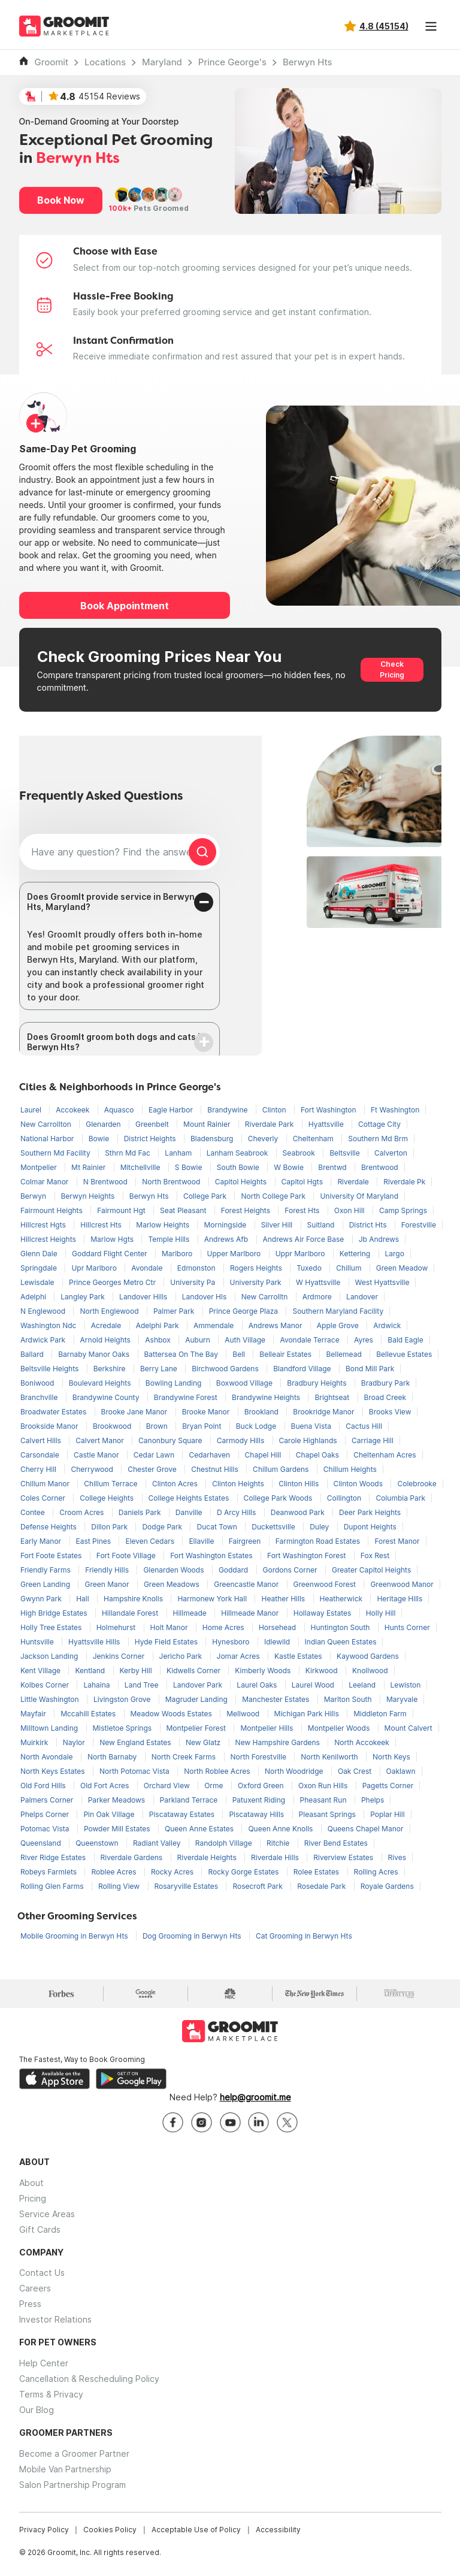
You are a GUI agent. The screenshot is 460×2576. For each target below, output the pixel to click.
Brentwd (333, 1167)
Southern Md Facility (56, 1152)
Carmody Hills (242, 1440)
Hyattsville (327, 1124)
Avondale (148, 1267)
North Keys (391, 1756)
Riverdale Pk (404, 1181)
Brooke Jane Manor (135, 1411)
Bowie (100, 1138)
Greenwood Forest (325, 1584)
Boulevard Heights (101, 1382)
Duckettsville (274, 1526)
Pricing (32, 2198)
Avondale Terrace (310, 1339)
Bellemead (345, 1354)
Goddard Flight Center (110, 1253)
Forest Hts (303, 1210)
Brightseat (332, 1397)
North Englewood (110, 1311)
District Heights (151, 1138)
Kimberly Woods (263, 1670)
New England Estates (136, 1742)
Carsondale (40, 1454)
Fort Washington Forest (307, 1555)
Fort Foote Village (127, 1555)
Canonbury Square (171, 1440)
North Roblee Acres (218, 1771)
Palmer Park (174, 1311)
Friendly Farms (46, 1569)
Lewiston (406, 1684)
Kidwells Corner (194, 1670)
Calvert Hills (41, 1440)
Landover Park (198, 1684)
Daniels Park (141, 1512)
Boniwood (38, 1382)
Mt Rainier (89, 1167)
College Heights (107, 1497)
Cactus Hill (364, 1426)
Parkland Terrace (190, 1799)
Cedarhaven (210, 1454)
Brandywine (228, 1109)
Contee (33, 1512)
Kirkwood (322, 1670)
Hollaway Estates (323, 1613)
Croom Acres (82, 1512)
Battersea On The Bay (182, 1354)
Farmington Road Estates (319, 1541)
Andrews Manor (276, 1325)
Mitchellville (141, 1167)
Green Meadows (172, 1584)
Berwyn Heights (89, 1196)
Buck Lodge (257, 1426)
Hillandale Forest (131, 1613)
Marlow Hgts (112, 1239)
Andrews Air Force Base (304, 1239)
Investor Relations (55, 2319)
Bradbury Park (385, 1382)
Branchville (40, 1397)
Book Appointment (124, 606)
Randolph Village (224, 1843)
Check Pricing (392, 669)
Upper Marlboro (235, 1253)
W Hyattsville (319, 1282)
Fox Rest (375, 1555)
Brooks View (390, 1411)
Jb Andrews (379, 1239)
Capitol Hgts (303, 1181)
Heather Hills (284, 1598)
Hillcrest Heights (49, 1239)
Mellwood (243, 1713)
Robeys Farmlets (49, 1871)
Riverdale (354, 1181)
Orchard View (168, 1785)
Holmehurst (117, 1627)
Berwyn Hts (307, 62)
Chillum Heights (350, 1469)
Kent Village (41, 1670)
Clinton (275, 1109)
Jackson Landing (50, 1656)
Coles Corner (43, 1497)
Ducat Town (217, 1526)
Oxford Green (262, 1785)
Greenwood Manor (401, 1584)
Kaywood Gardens (368, 1656)
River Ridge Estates (54, 1857)
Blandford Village (303, 1368)
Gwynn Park (41, 1598)
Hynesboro (232, 1641)
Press (30, 2304)
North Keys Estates (53, 1771)
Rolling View (119, 1886)
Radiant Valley (158, 1843)
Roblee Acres (114, 1871)
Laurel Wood (314, 1684)
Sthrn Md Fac (128, 1152)
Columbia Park (400, 1497)
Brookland (262, 1411)
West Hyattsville (382, 1282)
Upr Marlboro (95, 1267)
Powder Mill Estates (118, 1828)
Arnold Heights (106, 1339)
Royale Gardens (387, 1886)
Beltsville (345, 1152)
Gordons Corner (291, 1569)
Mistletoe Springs (123, 1728)
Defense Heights (49, 1526)
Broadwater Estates (54, 1411)
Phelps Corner (45, 1814)
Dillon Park (110, 1526)
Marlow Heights (163, 1224)
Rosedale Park (322, 1886)
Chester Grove (153, 1469)
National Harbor (48, 1138)
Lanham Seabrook (238, 1152)
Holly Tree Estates (52, 1627)
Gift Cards (39, 2229)
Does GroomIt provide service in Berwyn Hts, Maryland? (111, 901)
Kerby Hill (137, 1670)
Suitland (322, 1224)
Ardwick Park (44, 1339)
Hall (83, 1598)
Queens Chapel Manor (366, 1828)
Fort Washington (329, 1109)
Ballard (33, 1354)
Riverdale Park (270, 1124)
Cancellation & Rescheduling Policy (89, 2379)
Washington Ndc (49, 1325)
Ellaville (202, 1541)
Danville (189, 1512)
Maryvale (401, 1699)
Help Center (43, 2363)
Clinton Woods (359, 1483)
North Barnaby (113, 1756)
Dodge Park (163, 1526)
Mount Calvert (408, 1728)
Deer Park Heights (370, 1512)
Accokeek (73, 1109)
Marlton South (349, 1699)
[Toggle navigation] (431, 26)
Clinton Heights (239, 1483)
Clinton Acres (175, 1483)
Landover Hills (144, 1296)
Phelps (372, 1799)
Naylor (75, 1742)
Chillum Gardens (282, 1469)
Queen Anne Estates (200, 1828)
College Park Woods (279, 1497)
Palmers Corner (47, 1799)
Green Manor (107, 1584)
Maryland (162, 62)
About (31, 2183)
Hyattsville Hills (95, 1641)
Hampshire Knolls (134, 1598)
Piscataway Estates (183, 1814)
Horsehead (278, 1627)
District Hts (369, 1224)
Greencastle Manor (247, 1584)
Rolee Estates (317, 1871)
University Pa (193, 1282)
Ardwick (387, 1325)
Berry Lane (159, 1368)
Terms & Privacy (51, 2394)
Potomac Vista (45, 1828)
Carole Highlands (309, 1440)
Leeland (363, 1684)
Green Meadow (402, 1267)
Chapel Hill (264, 1454)
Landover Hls (205, 1296)
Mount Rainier (207, 1124)
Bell (239, 1354)
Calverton (390, 1152)
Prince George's (232, 62)
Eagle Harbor (172, 1109)
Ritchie (279, 1843)
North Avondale (47, 1756)
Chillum (350, 1267)
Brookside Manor (50, 1426)
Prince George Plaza (244, 1311)
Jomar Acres (239, 1656)
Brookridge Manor (324, 1411)
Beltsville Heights (50, 1368)
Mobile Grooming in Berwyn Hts (75, 1935)
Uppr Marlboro (301, 1253)
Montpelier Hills (267, 1728)
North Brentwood (172, 1181)
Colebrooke (416, 1483)
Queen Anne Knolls (281, 1828)
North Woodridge (295, 1771)
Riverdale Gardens (133, 1857)
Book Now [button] (60, 200)
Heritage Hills (399, 1598)
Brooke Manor (207, 1411)
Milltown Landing (50, 1728)
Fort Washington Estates (212, 1555)
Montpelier (39, 1167)
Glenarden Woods (174, 1569)
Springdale (39, 1267)
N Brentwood (106, 1181)
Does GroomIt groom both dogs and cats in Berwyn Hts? (116, 1042)
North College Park (274, 1196)
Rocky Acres (173, 1871)
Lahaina (97, 1684)
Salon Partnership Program (72, 2485)
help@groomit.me (255, 2097)
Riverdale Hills (276, 1857)
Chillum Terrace (112, 1483)
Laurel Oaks (258, 1684)
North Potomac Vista (135, 1771)
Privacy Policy (44, 2529)
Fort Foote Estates (52, 1555)
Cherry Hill (39, 1469)
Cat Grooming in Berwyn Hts (304, 1935)
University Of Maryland (359, 1196)
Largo (394, 1253)
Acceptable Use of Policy (196, 2529)
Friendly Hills (108, 1569)
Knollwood (370, 1670)
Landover (362, 1296)
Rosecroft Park (258, 1886)
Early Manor (41, 1541)
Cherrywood (93, 1469)
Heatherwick (342, 1598)
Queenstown (97, 1843)
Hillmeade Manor (250, 1613)
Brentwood (379, 1167)
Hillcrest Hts (101, 1224)
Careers (35, 2288)
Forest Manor (396, 1541)
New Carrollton (46, 1124)
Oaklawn (401, 1771)
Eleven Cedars (150, 1541)
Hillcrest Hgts (44, 1224)
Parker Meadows (117, 1799)
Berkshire (110, 1368)
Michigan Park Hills (307, 1713)
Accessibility (278, 2529)
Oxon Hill (350, 1210)
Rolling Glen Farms (53, 1886)
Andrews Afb (227, 1239)
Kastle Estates (299, 1656)
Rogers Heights (257, 1267)
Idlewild (278, 1641)
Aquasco (120, 1109)
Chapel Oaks (318, 1454)
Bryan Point (202, 1426)
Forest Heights (247, 1210)
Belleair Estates (286, 1354)
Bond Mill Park (370, 1368)
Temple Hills (169, 1239)
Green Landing (46, 1584)
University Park (257, 1282)
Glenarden (104, 1124)
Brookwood (113, 1426)
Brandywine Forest (186, 1397)
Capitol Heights (242, 1181)
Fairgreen (246, 1541)
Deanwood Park (298, 1512)
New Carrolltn (265, 1296)
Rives (397, 1857)
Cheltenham (314, 1138)
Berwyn (34, 1196)
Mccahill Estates (88, 1713)
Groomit (51, 62)
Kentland (91, 1670)
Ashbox (158, 1339)
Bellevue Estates (404, 1354)
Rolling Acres (376, 1871)
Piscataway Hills (257, 1814)
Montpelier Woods (340, 1728)
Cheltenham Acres (384, 1454)
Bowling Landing (175, 1382)
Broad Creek (385, 1397)
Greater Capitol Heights (371, 1569)
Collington (345, 1497)
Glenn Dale (39, 1253)
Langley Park (83, 1296)
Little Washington (50, 1699)
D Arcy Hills (237, 1512)
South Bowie (239, 1167)
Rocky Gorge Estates (244, 1871)
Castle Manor (97, 1454)
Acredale (107, 1325)
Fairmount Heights (52, 1210)
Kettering (356, 1253)
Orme (214, 1785)
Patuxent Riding (260, 1799)
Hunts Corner (407, 1627)
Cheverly (264, 1138)
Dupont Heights (370, 1526)
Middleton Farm (380, 1713)
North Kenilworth (330, 1756)
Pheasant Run (324, 1799)
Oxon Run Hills (324, 1785)
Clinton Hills (299, 1483)
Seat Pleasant (184, 1210)
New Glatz (204, 1742)
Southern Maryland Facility (337, 1311)
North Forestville (260, 1756)
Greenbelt (153, 1124)
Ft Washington (395, 1109)
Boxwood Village (245, 1382)
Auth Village (246, 1339)
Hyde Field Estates (167, 1641)
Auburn (198, 1339)
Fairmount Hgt (122, 1210)
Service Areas (47, 2214)
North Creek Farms (185, 1756)
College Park (206, 1196)
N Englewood (43, 1311)
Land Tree (143, 1684)
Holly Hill (381, 1613)
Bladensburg (212, 1138)
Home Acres (224, 1627)
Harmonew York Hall (213, 1598)
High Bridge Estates (54, 1613)
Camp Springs (403, 1210)
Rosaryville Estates (187, 1886)
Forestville (418, 1224)
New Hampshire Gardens (278, 1742)
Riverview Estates (344, 1857)
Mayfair (34, 1713)
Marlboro (178, 1253)
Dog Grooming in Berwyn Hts (193, 1935)
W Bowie (289, 1167)
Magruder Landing (197, 1699)
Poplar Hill (387, 1814)
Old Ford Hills (44, 1785)
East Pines (94, 1541)
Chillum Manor (45, 1483)
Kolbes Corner (45, 1684)
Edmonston (197, 1267)
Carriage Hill (373, 1440)
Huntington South (341, 1627)
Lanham (179, 1152)
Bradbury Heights (318, 1382)
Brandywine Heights (267, 1397)
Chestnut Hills (215, 1469)
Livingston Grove (123, 1699)
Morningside (226, 1224)
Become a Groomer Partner (74, 2453)
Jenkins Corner (120, 1656)
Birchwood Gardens (226, 1368)
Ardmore (318, 1296)
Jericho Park (181, 1656)
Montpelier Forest (197, 1728)
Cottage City (379, 1124)
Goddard (234, 1569)
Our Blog (36, 2410)
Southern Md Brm (378, 1138)
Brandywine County (106, 1397)
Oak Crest (356, 1771)
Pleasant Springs (328, 1814)
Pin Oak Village (109, 1814)
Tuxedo (309, 1267)
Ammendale (214, 1325)
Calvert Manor (100, 1440)
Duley (320, 1526)
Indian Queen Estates (341, 1641)
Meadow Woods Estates (172, 1713)
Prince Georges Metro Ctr (113, 1282)
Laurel (31, 1109)
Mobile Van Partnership (65, 2469)
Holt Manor (170, 1627)
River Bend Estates (336, 1843)
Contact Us (42, 2272)
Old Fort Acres (105, 1785)
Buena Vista (312, 1426)
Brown (158, 1426)
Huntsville (38, 1641)
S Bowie (189, 1167)
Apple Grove (339, 1325)
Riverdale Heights (208, 1857)
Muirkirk (35, 1742)
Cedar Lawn (155, 1454)
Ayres (364, 1339)
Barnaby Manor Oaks (94, 1354)
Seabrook (300, 1152)
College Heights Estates (190, 1497)
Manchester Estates (276, 1699)
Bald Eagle (405, 1339)
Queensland (41, 1843)
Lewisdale (38, 1282)
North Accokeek (361, 1742)
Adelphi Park (158, 1325)
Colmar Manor (45, 1181)
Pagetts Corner (387, 1785)
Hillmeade (191, 1613)
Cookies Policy (110, 2529)
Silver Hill (278, 1224)
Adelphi (34, 1296)
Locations (105, 62)
